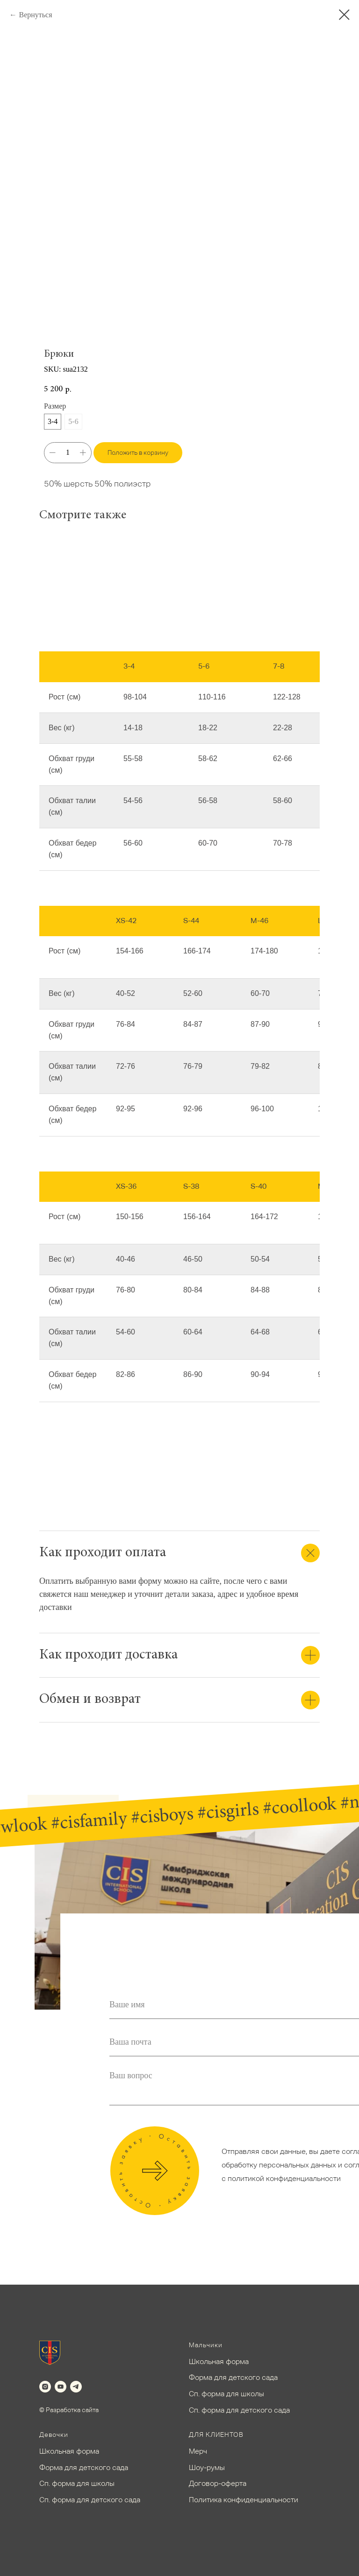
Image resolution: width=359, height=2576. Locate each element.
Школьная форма (219, 2361)
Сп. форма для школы (226, 2393)
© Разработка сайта (69, 2410)
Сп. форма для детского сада (239, 2410)
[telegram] (76, 2387)
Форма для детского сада (233, 2377)
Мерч (198, 2451)
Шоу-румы (207, 2467)
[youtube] (60, 2387)
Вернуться (35, 15)
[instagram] (45, 2387)
